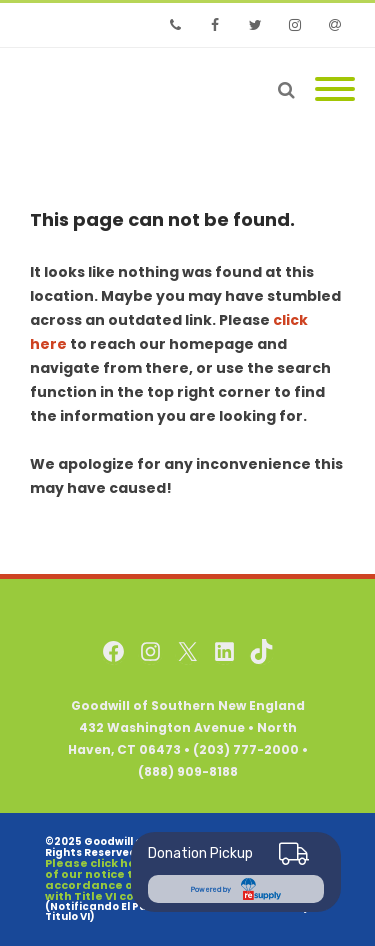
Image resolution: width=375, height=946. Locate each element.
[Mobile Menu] (335, 90)
